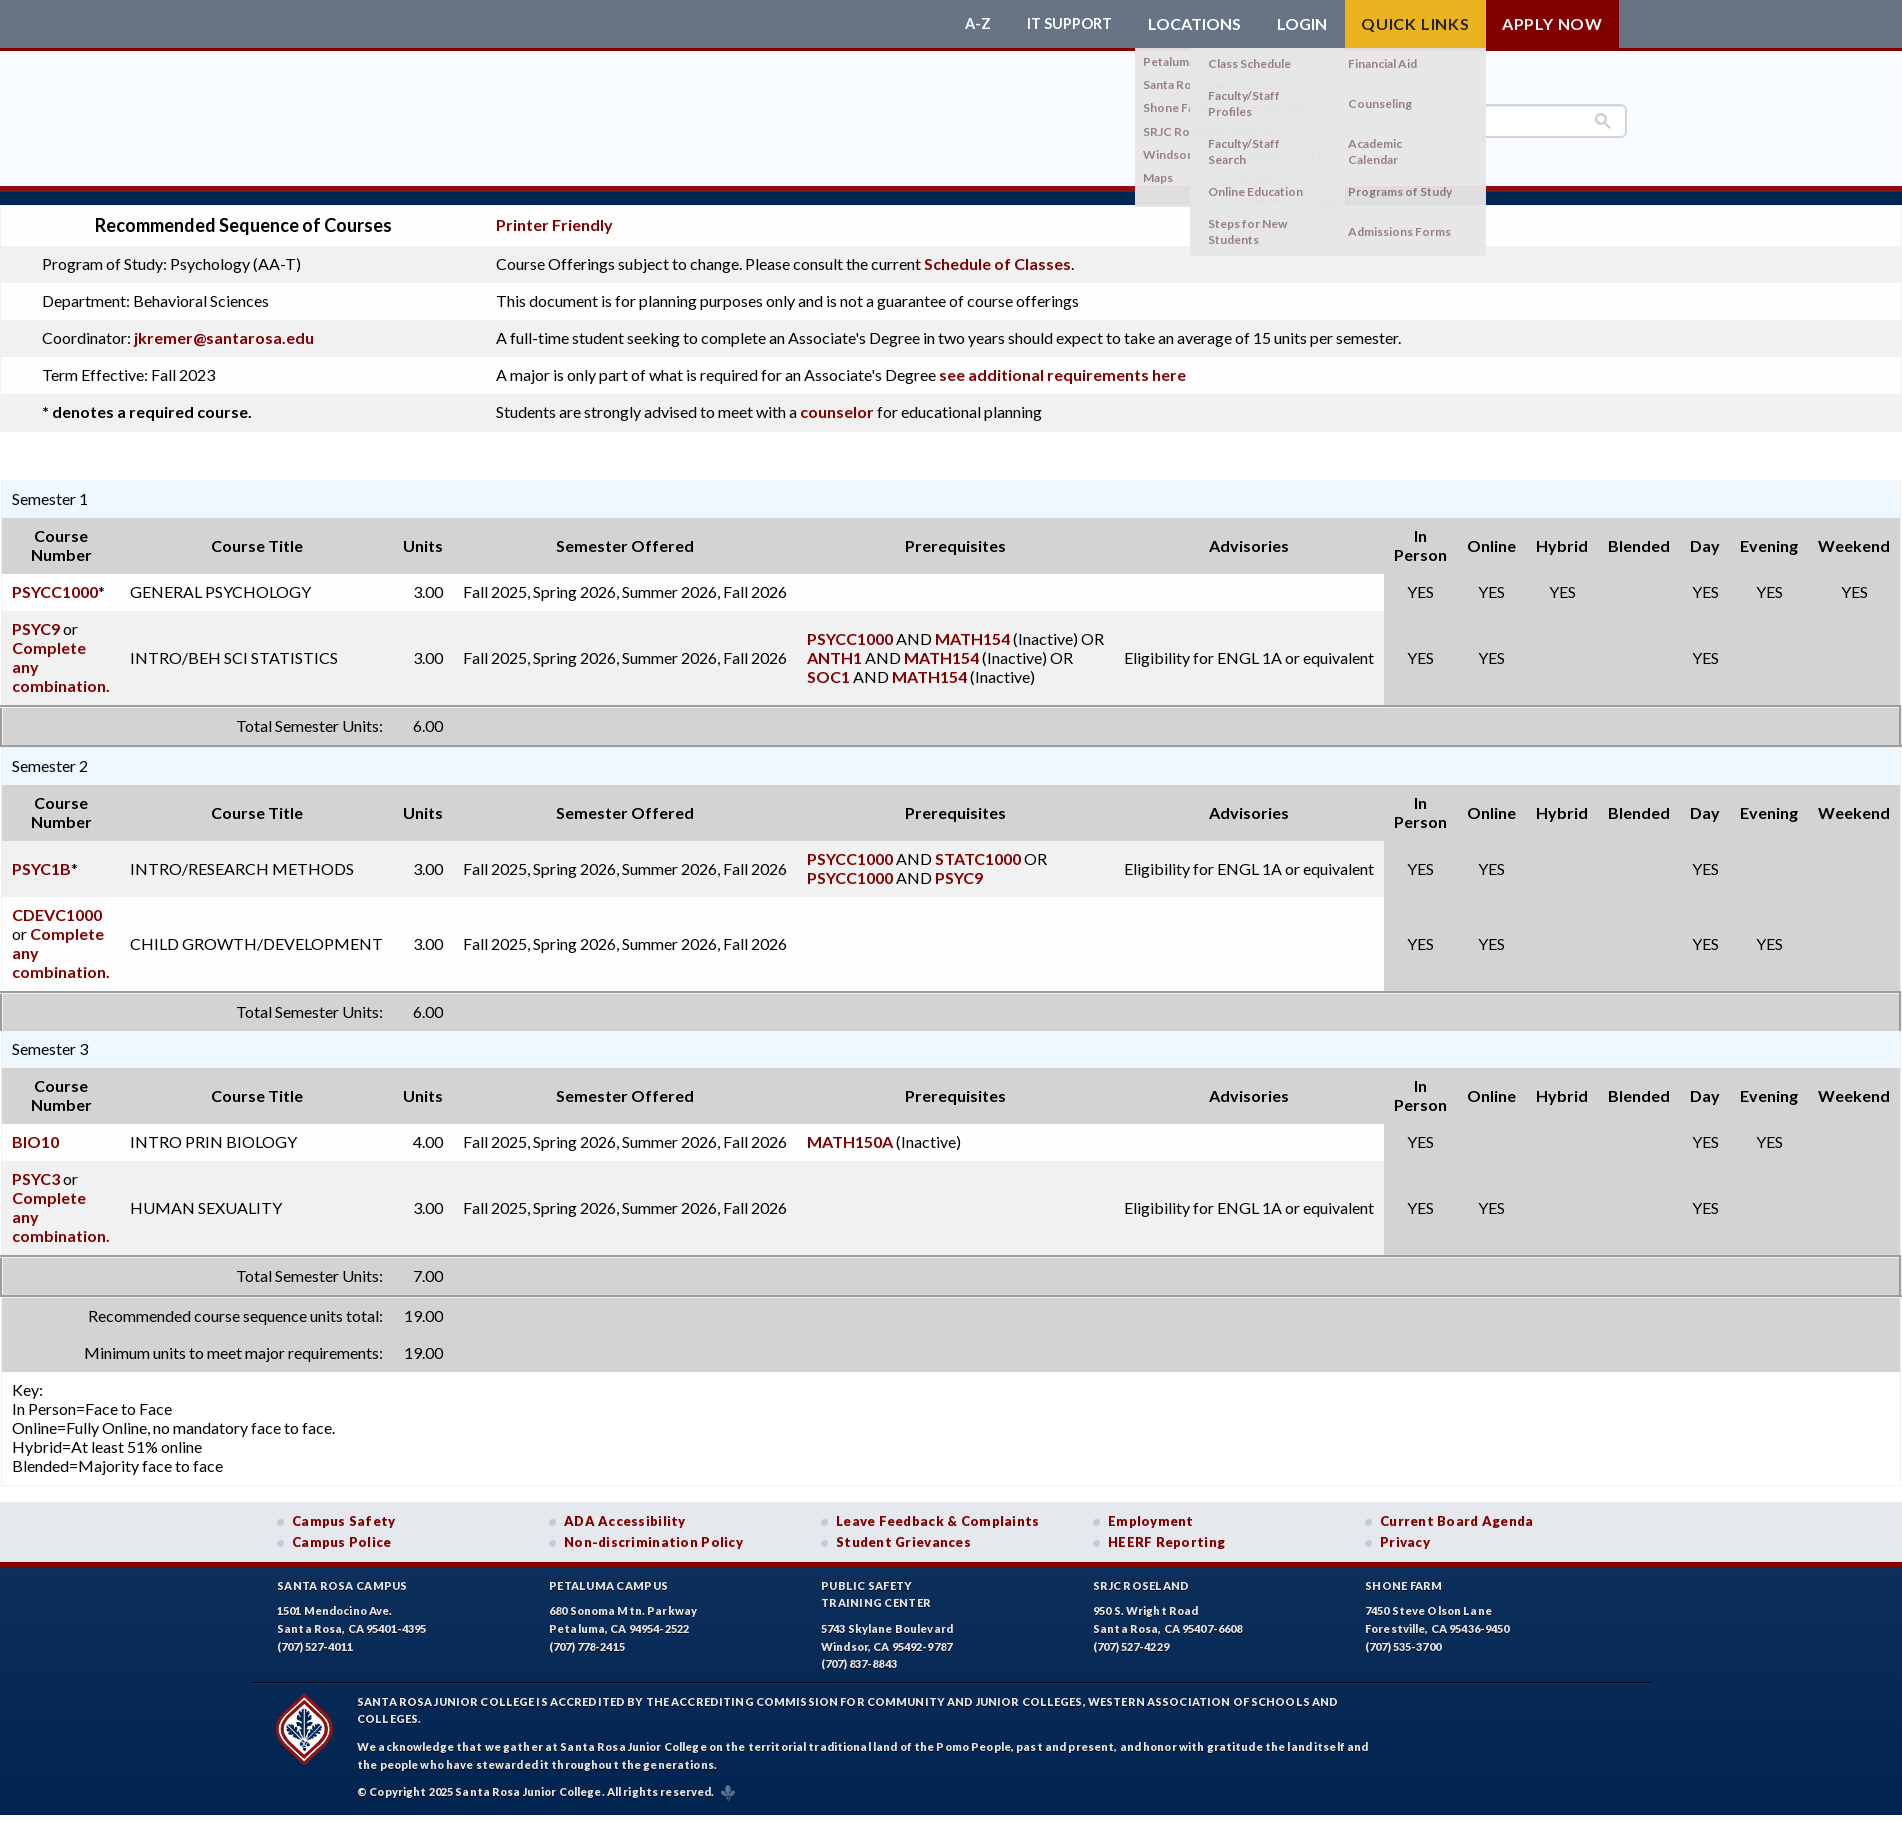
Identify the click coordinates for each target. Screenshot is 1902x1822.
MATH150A (850, 1128)
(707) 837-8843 (859, 1650)
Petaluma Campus (608, 1572)
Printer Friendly (554, 212)
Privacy (1405, 1529)
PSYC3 (36, 1165)
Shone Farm (1404, 1572)
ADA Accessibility (625, 1508)
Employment (1151, 1508)
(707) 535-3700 (1403, 1633)
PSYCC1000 (55, 578)
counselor (837, 398)
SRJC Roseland (1141, 1572)
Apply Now (1552, 23)
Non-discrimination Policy (653, 1529)
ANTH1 (834, 644)
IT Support (1065, 24)
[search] (1517, 121)
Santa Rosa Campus (342, 1572)
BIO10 (35, 1128)
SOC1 (828, 663)
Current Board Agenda (1457, 1508)
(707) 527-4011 (315, 1633)
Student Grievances (903, 1529)
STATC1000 (978, 845)
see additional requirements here (1062, 361)
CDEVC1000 (57, 901)
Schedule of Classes (997, 250)
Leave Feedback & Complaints (937, 1508)
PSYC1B (41, 855)
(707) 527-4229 (1131, 1633)
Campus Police (342, 1529)
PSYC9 (36, 615)
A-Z (968, 24)
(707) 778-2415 (587, 1633)
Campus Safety (344, 1508)
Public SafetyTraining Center (876, 1581)
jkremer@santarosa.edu (224, 324)
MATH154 (972, 625)
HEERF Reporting (1166, 1529)
